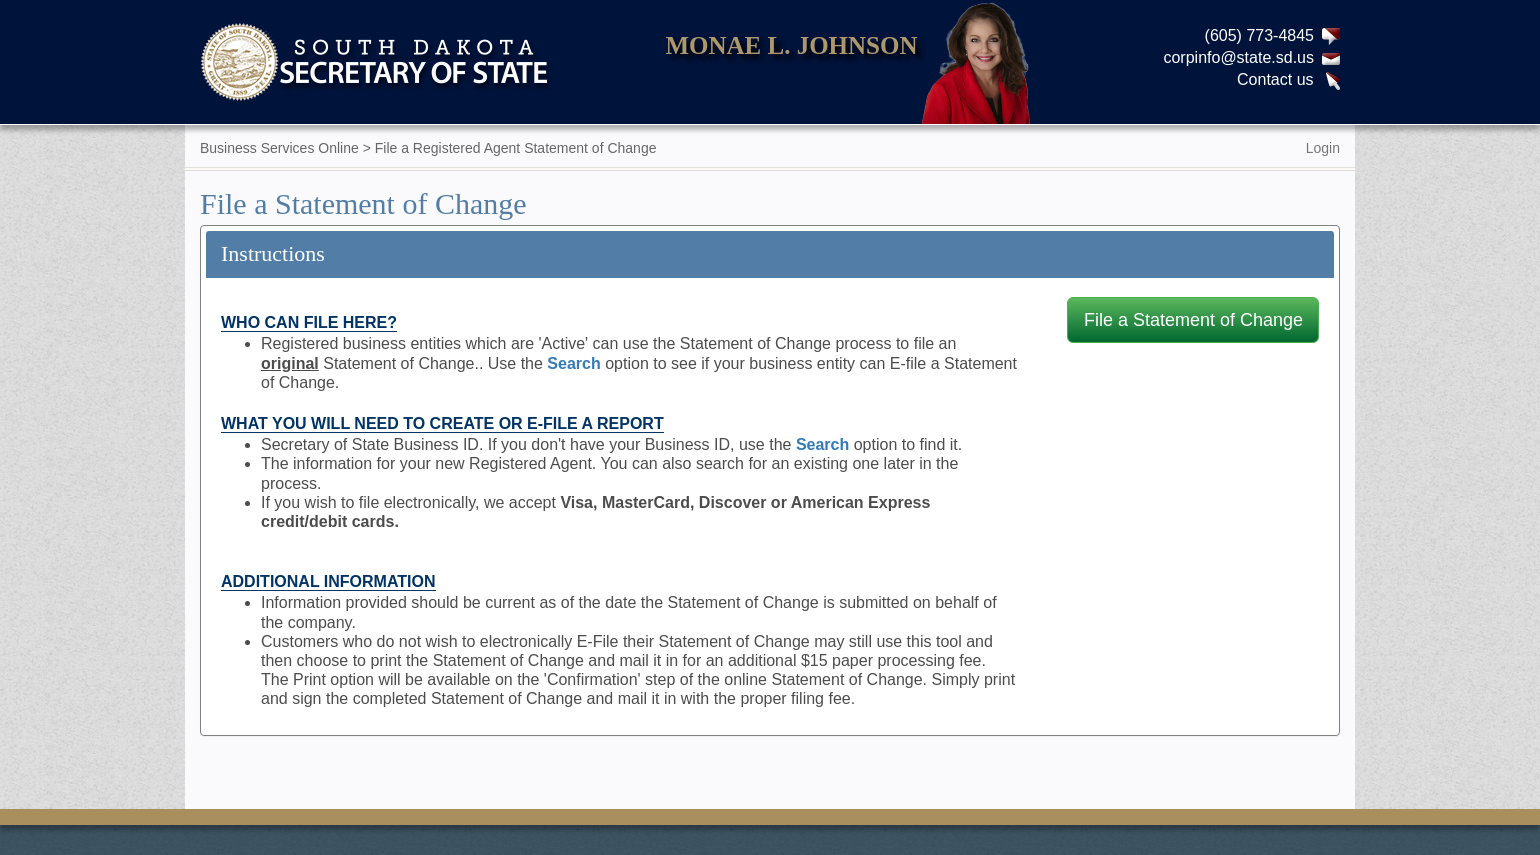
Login (1323, 148)
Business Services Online (279, 148)
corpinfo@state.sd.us (1238, 57)
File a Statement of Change (1193, 320)
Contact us (1275, 79)
